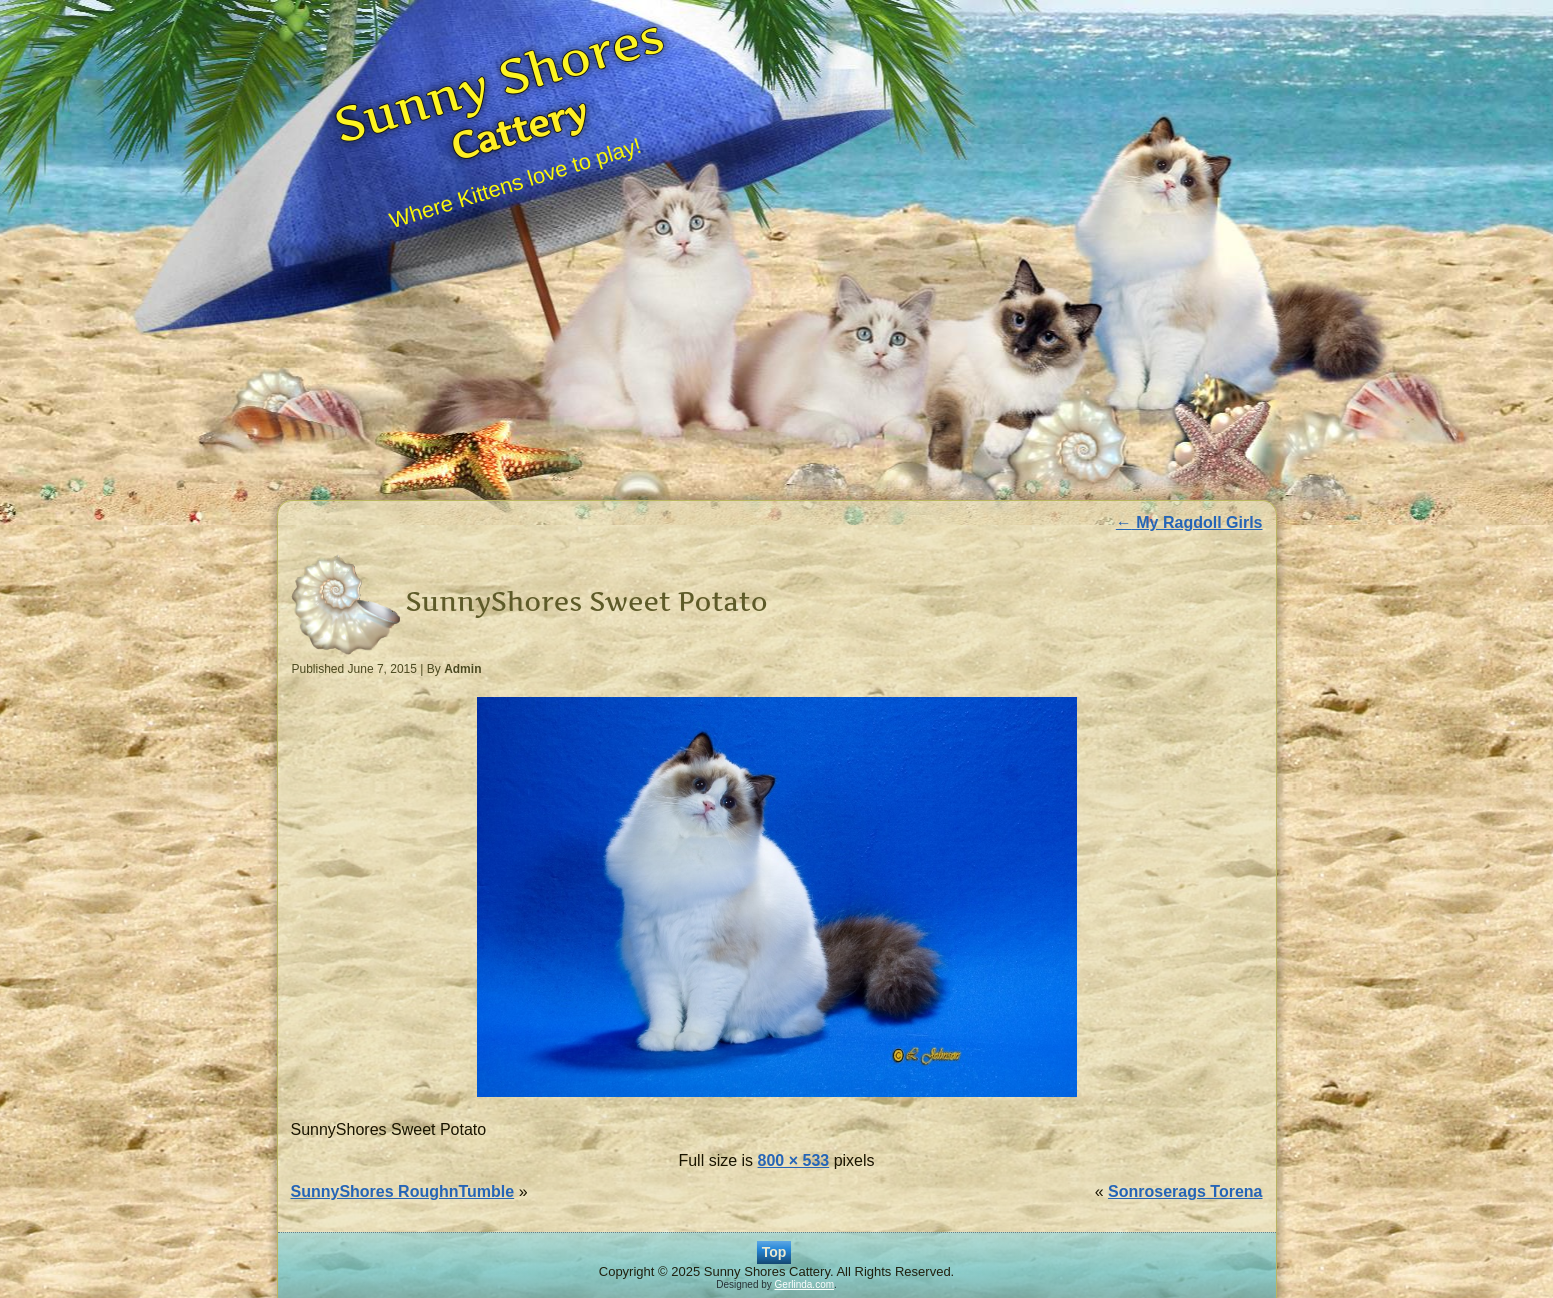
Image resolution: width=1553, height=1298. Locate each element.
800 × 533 (794, 1160)
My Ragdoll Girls (1189, 522)
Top (774, 1252)
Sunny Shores (499, 79)
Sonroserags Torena (1185, 1191)
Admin (462, 669)
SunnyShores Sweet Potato (587, 601)
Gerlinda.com (804, 1284)
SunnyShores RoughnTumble (403, 1191)
